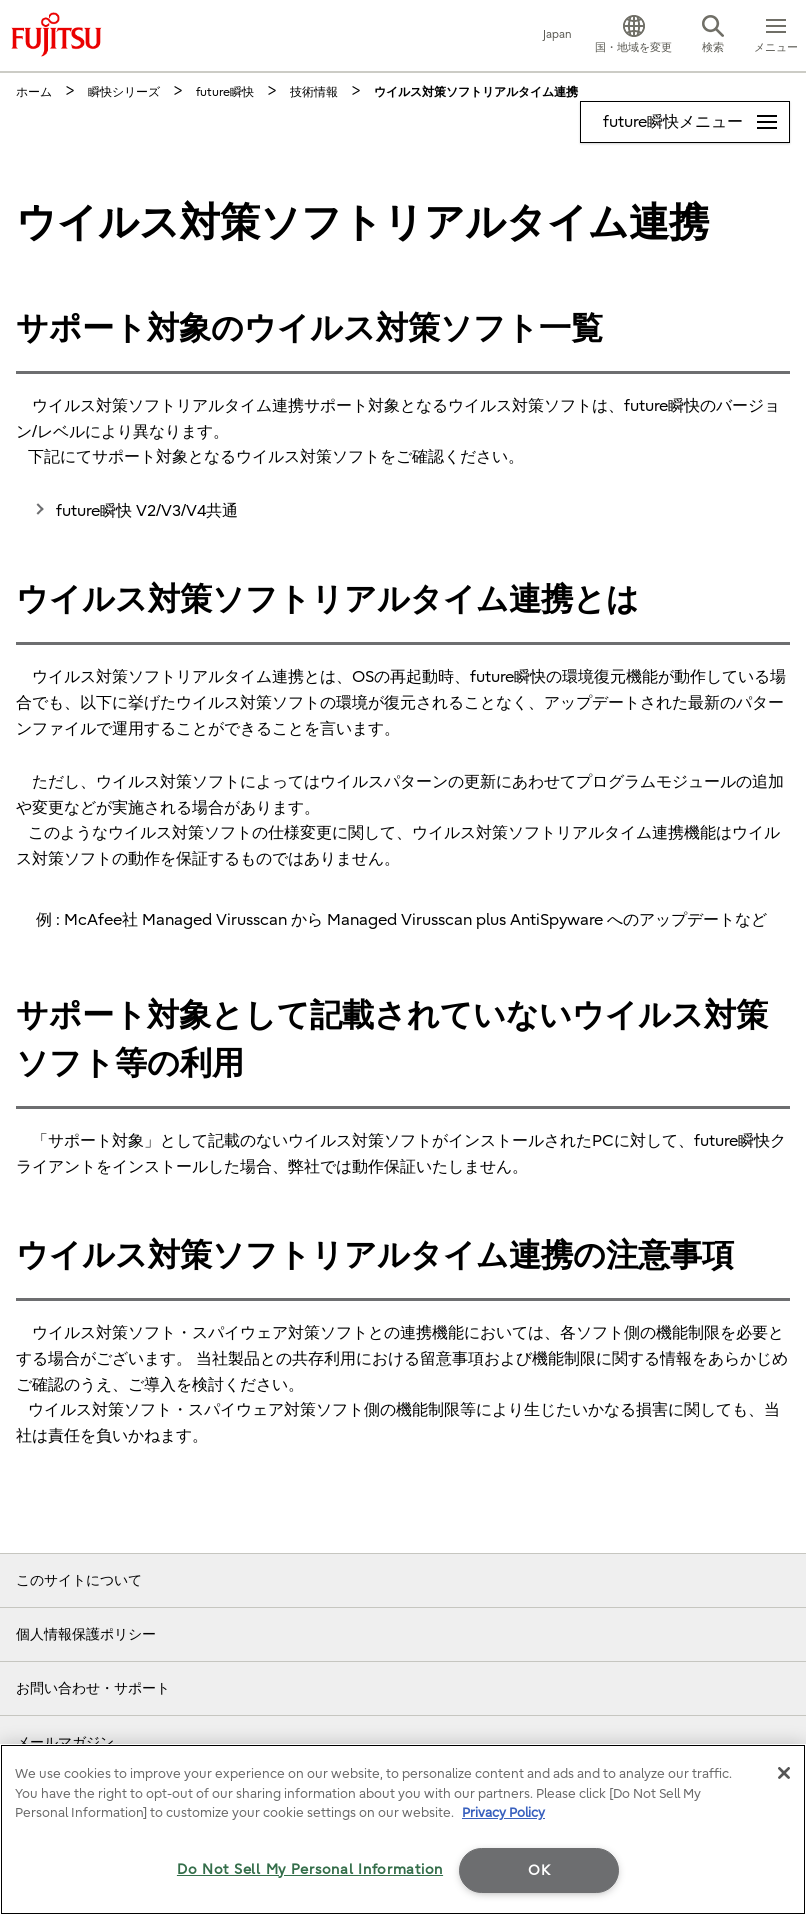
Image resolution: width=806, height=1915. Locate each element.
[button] (633, 36)
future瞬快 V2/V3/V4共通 (147, 511)
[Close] (784, 1773)
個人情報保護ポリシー (86, 1634)
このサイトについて (79, 1580)
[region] (403, 1829)
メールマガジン (65, 1742)
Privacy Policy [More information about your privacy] (503, 1812)
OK (539, 1870)
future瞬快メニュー (696, 116)
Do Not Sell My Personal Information (310, 1869)
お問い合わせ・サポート (93, 1688)
